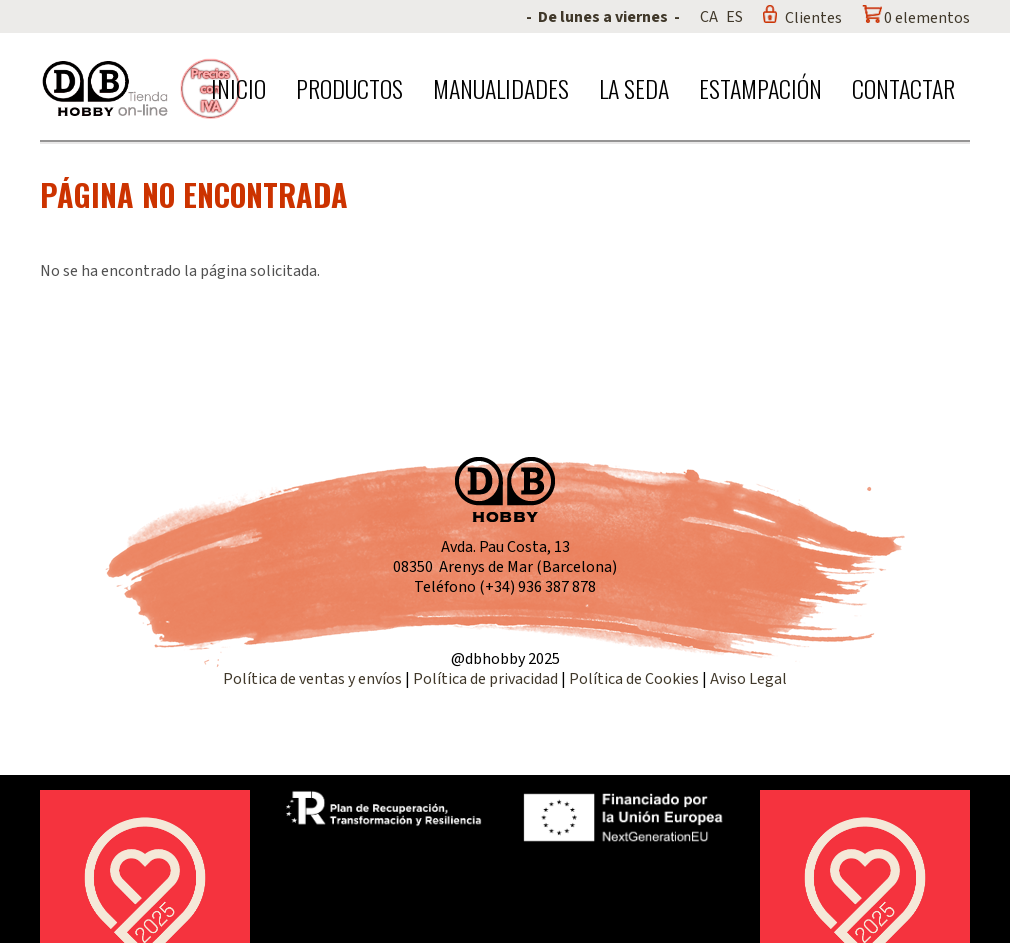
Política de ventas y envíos (314, 679)
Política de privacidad (487, 679)
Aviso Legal (748, 679)
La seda (634, 88)
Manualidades (501, 88)
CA (709, 17)
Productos (349, 88)
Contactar (903, 88)
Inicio (238, 88)
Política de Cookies (634, 679)
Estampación (760, 88)
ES (734, 17)
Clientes (813, 18)
